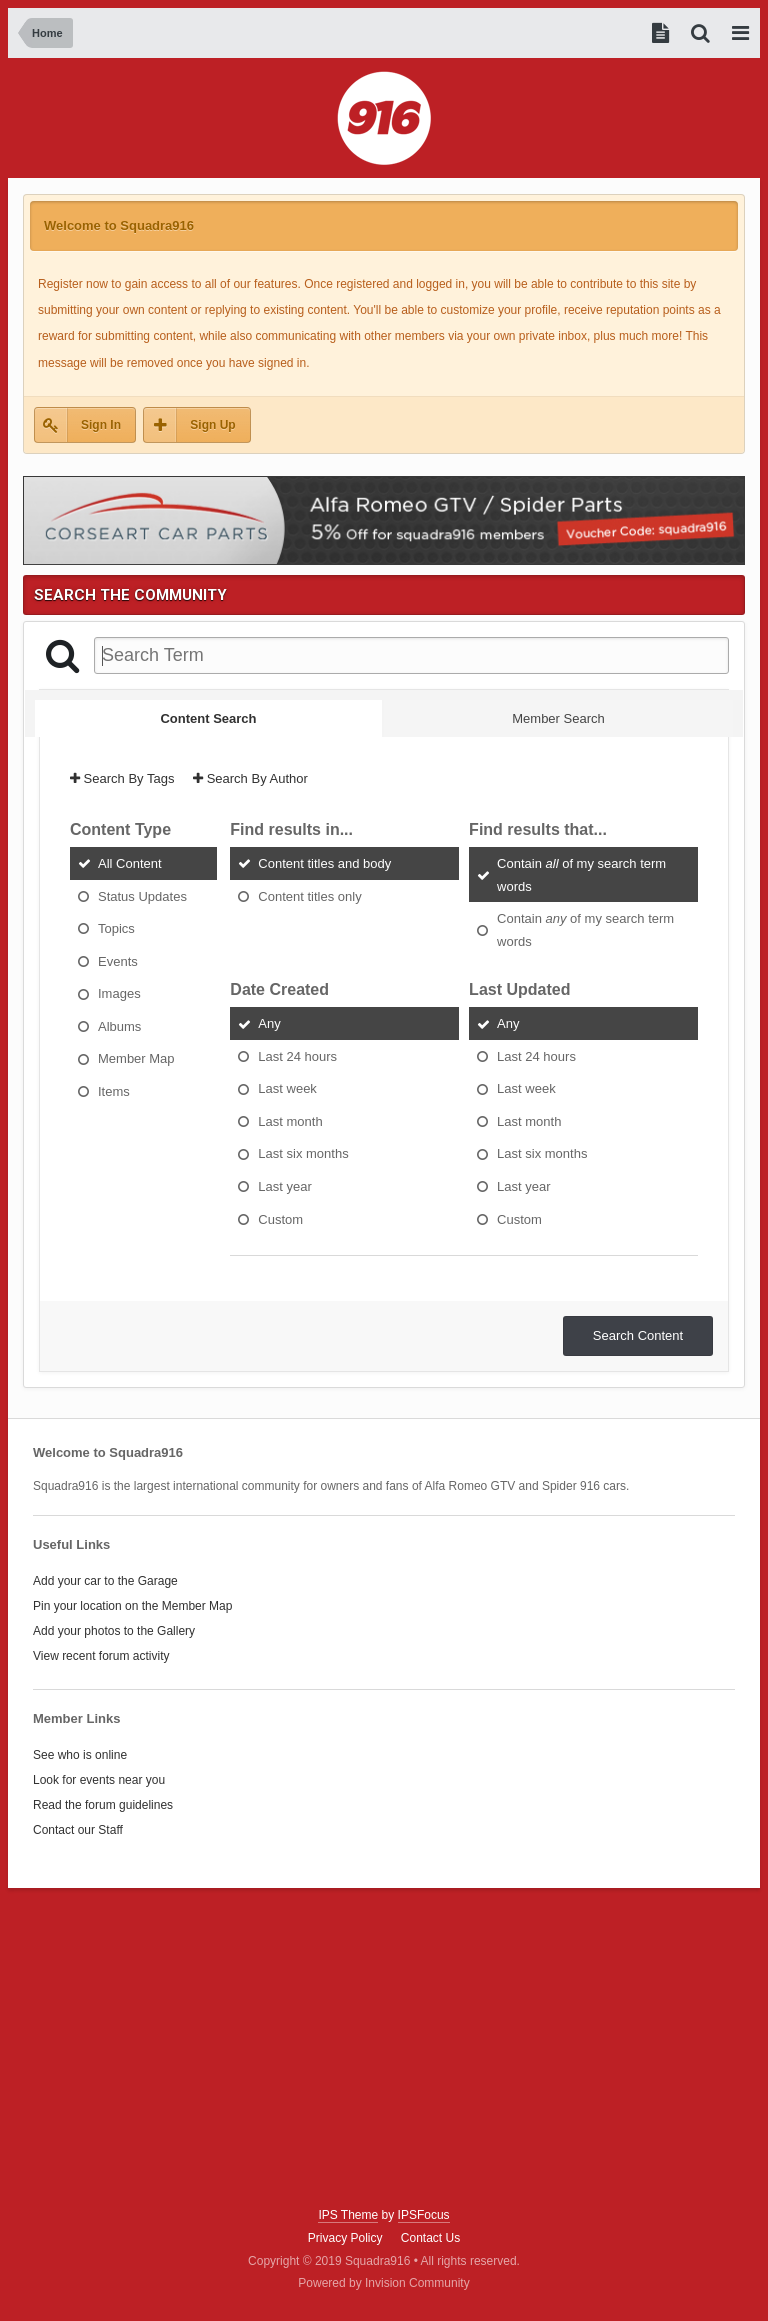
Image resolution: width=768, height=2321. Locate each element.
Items (114, 1090)
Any (269, 1023)
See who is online (80, 1755)
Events (118, 960)
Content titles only (309, 895)
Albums (119, 1025)
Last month (290, 1120)
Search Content (638, 1335)
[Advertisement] (384, 2048)
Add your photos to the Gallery (114, 1631)
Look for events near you (99, 1780)
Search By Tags (122, 778)
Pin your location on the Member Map (132, 1606)
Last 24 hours (297, 1055)
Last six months (303, 1153)
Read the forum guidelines (103, 1805)
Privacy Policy (345, 2238)
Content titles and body (324, 863)
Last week (287, 1088)
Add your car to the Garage (105, 1581)
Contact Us (430, 2238)
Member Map (136, 1058)
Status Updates (142, 895)
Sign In (101, 425)
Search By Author (250, 778)
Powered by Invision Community (383, 2283)
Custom (280, 1218)
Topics (116, 928)
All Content (130, 863)
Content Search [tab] (208, 718)
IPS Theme (348, 2215)
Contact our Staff (78, 1830)
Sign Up (212, 425)
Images (119, 993)
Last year (284, 1186)
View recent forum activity (101, 1656)
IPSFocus (424, 2215)
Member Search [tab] (558, 718)
